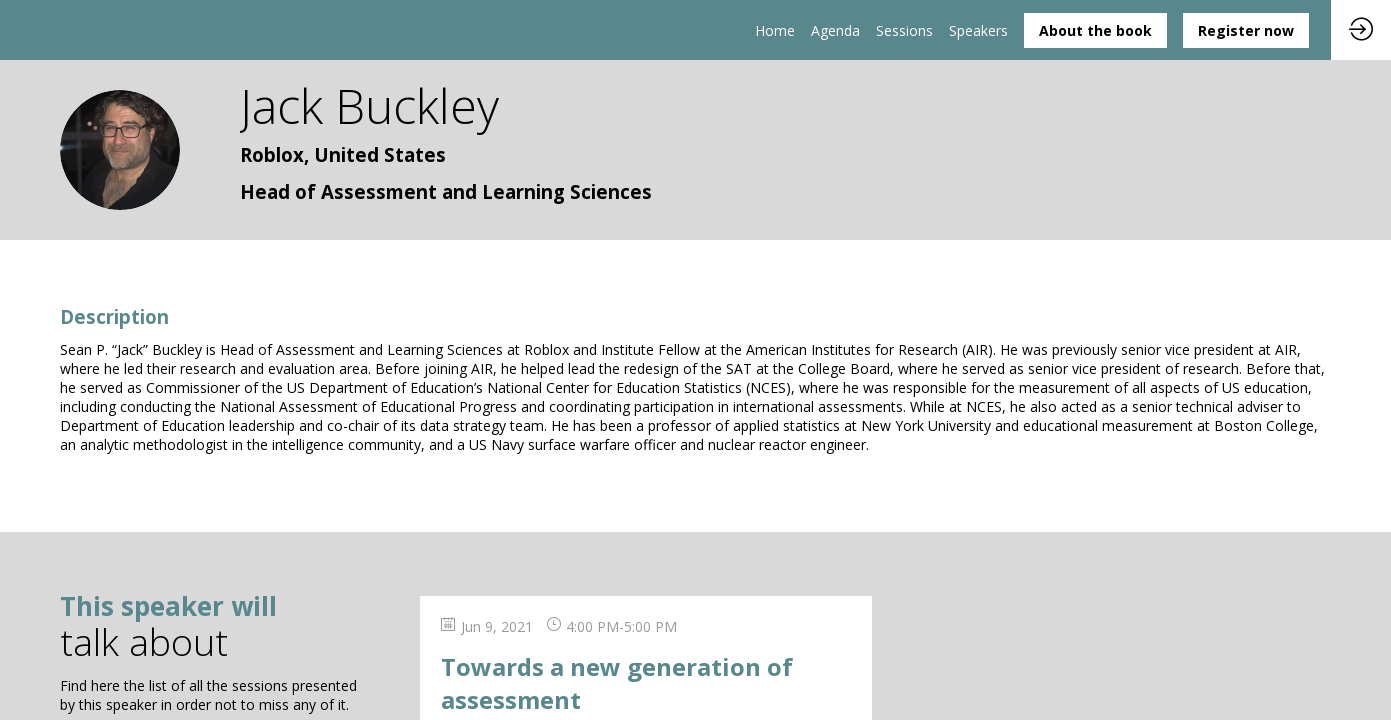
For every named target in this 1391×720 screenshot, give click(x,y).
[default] (904, 30)
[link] (775, 30)
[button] (1095, 30)
